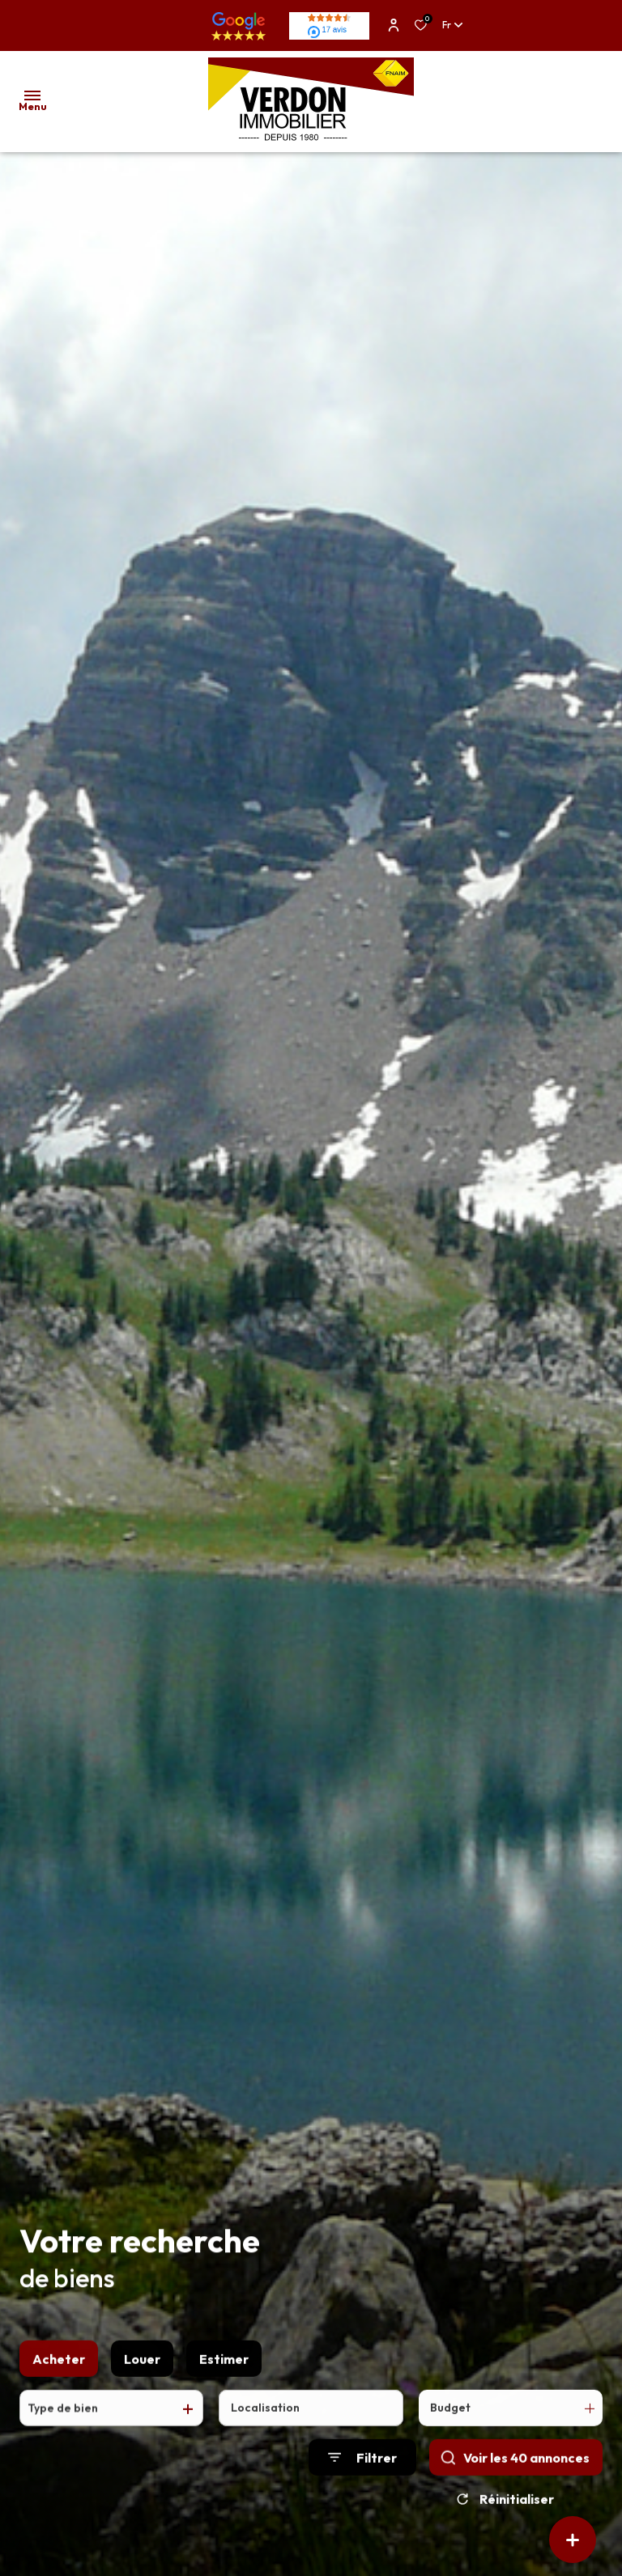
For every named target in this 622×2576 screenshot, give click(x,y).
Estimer (224, 2373)
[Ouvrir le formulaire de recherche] (362, 2472)
